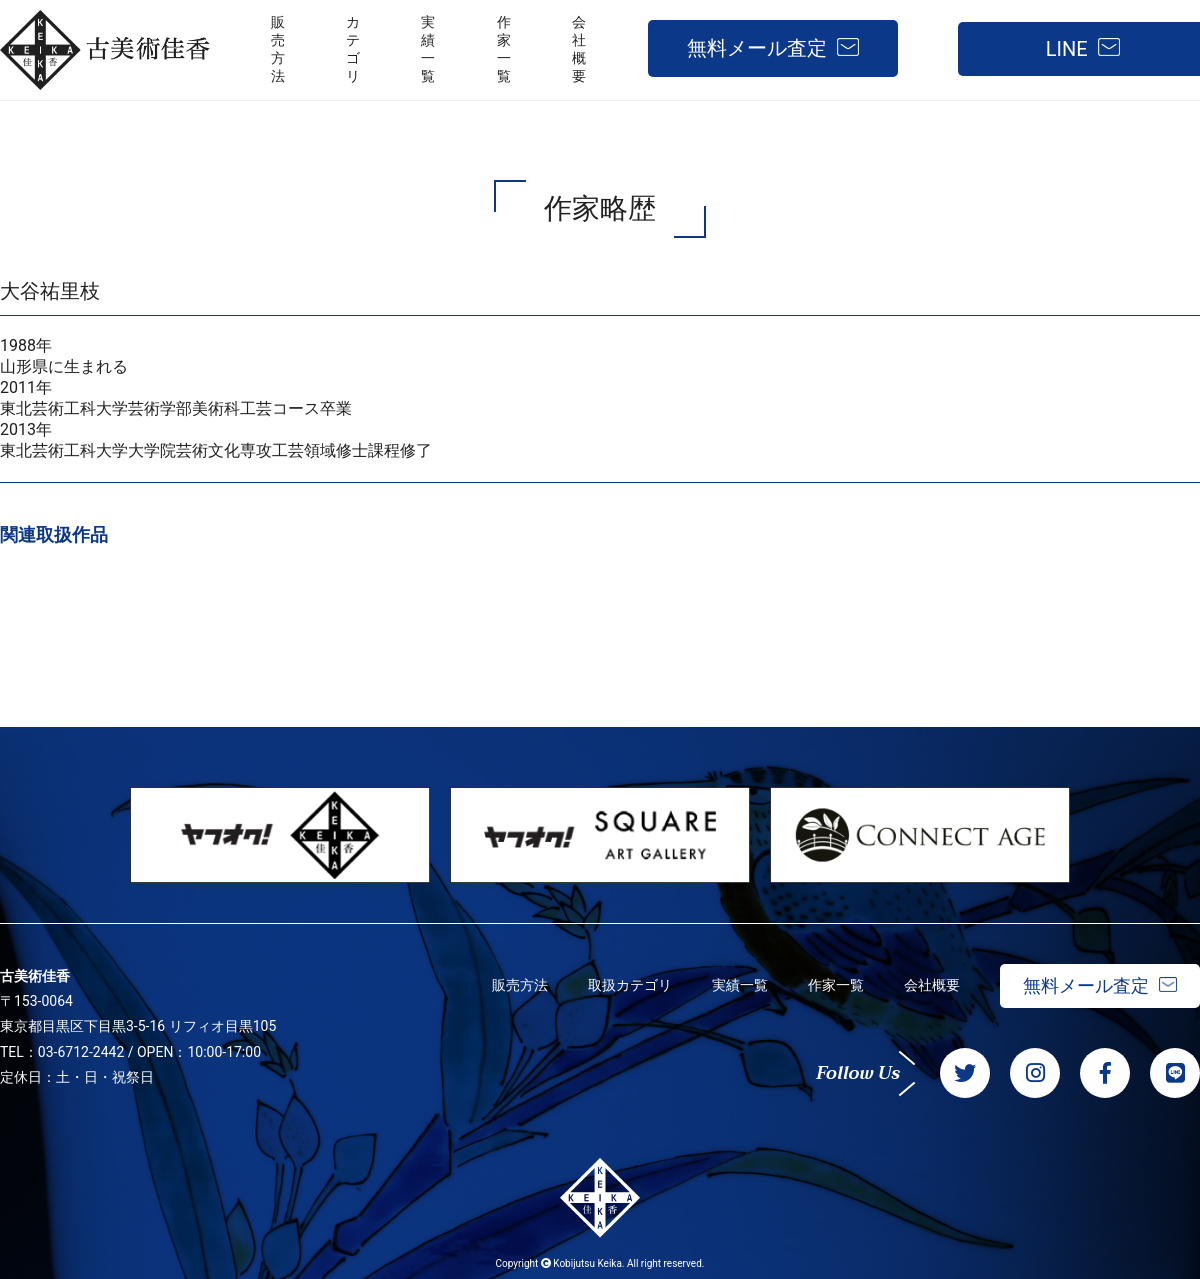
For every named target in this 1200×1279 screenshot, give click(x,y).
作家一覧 (836, 985)
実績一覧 (740, 985)
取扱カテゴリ (630, 985)
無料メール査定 (757, 48)
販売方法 (520, 985)
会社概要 (932, 985)
